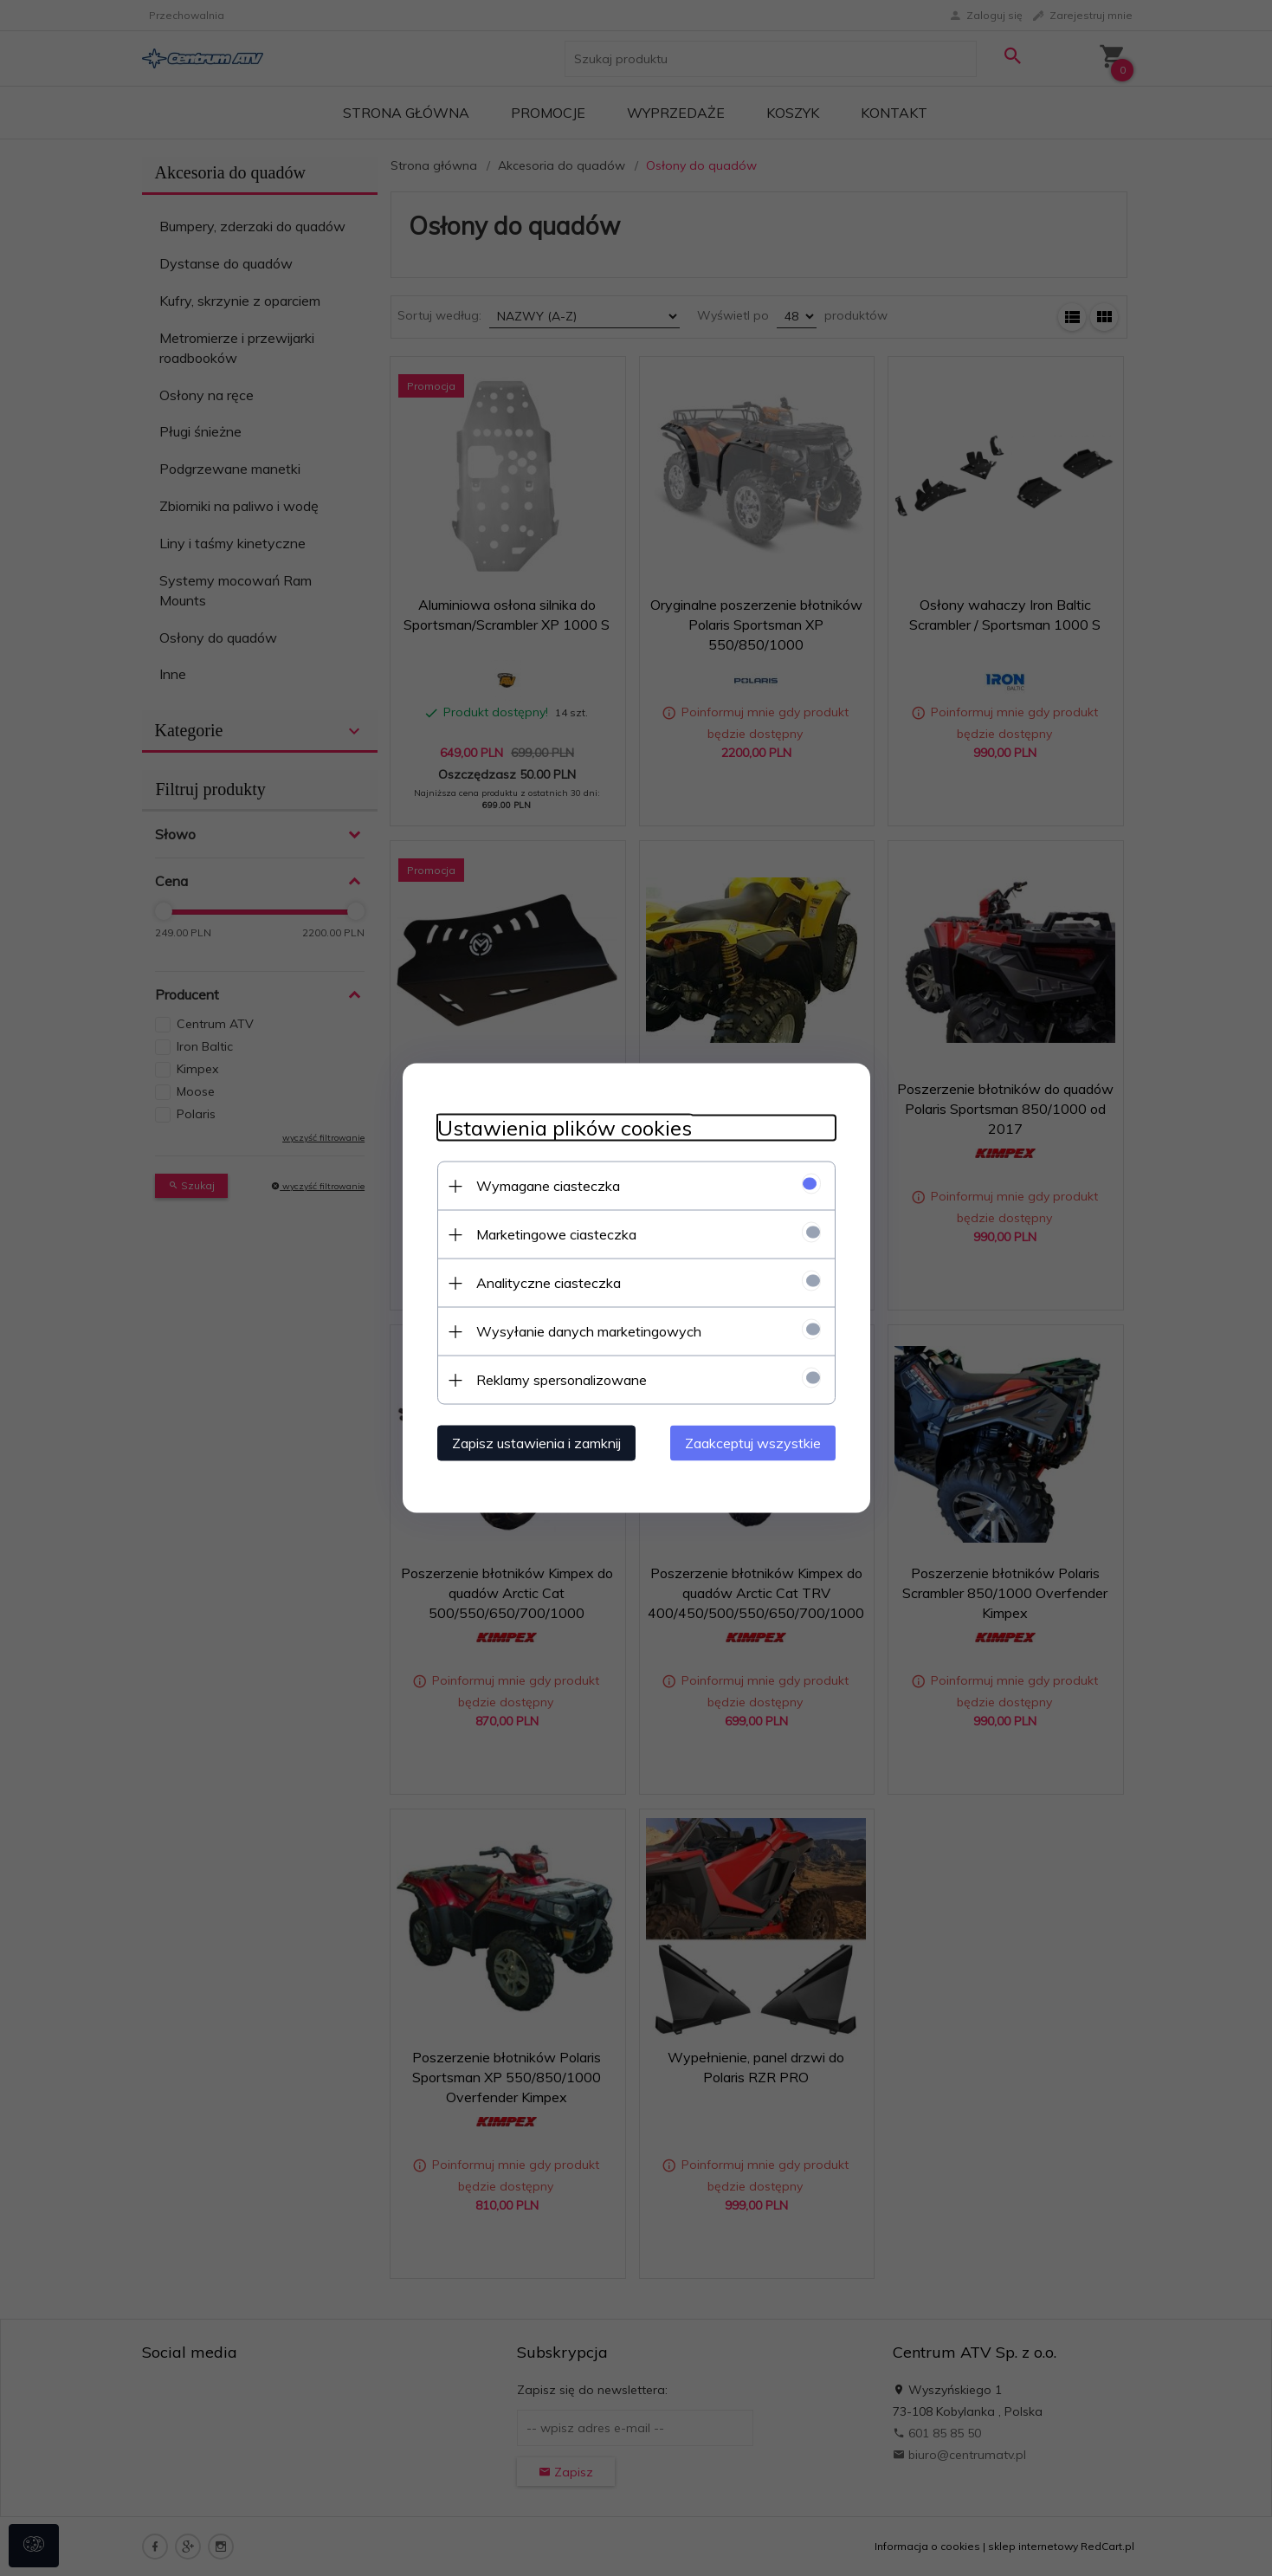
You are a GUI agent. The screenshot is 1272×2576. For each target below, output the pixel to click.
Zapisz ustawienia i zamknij (536, 1443)
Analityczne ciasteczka (548, 1282)
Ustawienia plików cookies (564, 1128)
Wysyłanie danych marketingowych (588, 1331)
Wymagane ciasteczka (548, 1185)
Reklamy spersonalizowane (561, 1379)
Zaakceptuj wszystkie (753, 1443)
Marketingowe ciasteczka (556, 1234)
